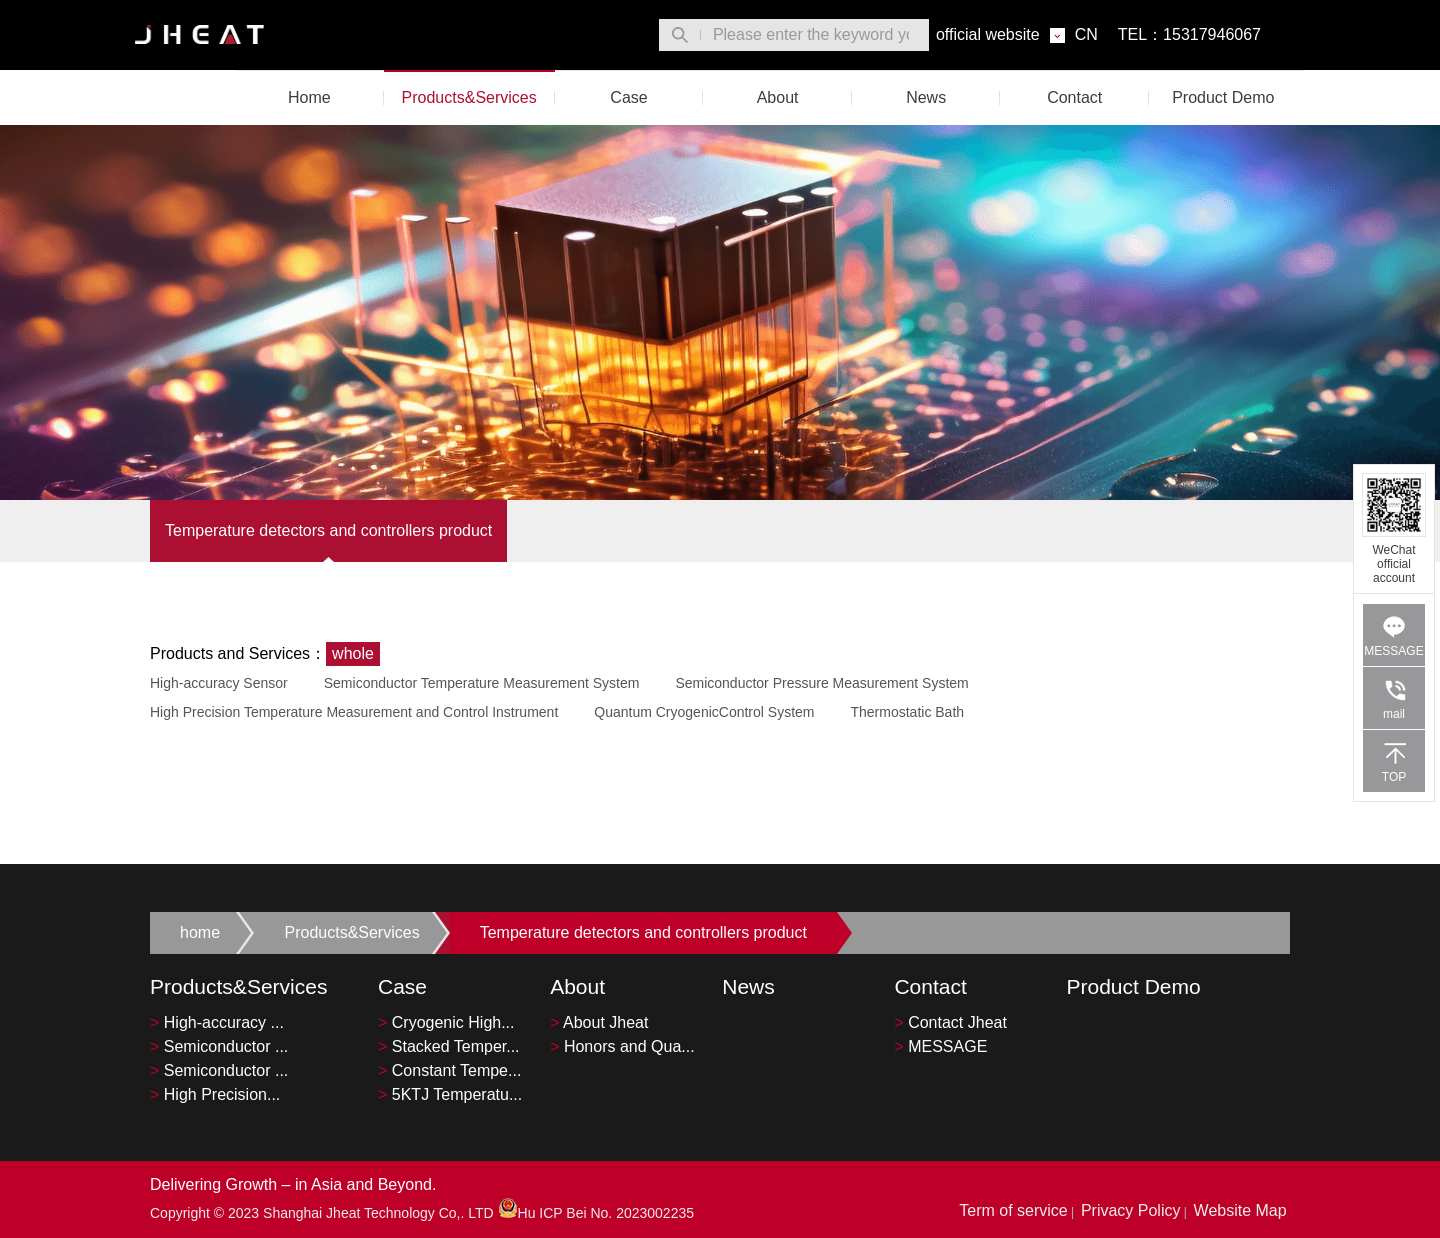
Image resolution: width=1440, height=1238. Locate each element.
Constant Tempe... (449, 1070)
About (778, 97)
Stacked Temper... (449, 1046)
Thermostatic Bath (907, 712)
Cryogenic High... (446, 1022)
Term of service (1013, 1210)
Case (628, 97)
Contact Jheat (950, 1022)
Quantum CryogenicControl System (704, 712)
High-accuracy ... (217, 1022)
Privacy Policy (1131, 1210)
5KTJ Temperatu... (450, 1094)
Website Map (1240, 1210)
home (200, 932)
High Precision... (215, 1094)
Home (309, 97)
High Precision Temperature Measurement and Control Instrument (354, 712)
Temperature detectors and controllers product (328, 530)
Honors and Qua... (622, 1046)
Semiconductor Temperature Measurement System (482, 683)
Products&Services (469, 97)
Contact (1074, 97)
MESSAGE (940, 1046)
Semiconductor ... (219, 1046)
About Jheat (599, 1022)
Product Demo (1223, 97)
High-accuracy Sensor (219, 683)
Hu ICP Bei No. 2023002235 (596, 1213)
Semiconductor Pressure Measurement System (821, 683)
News (926, 97)
